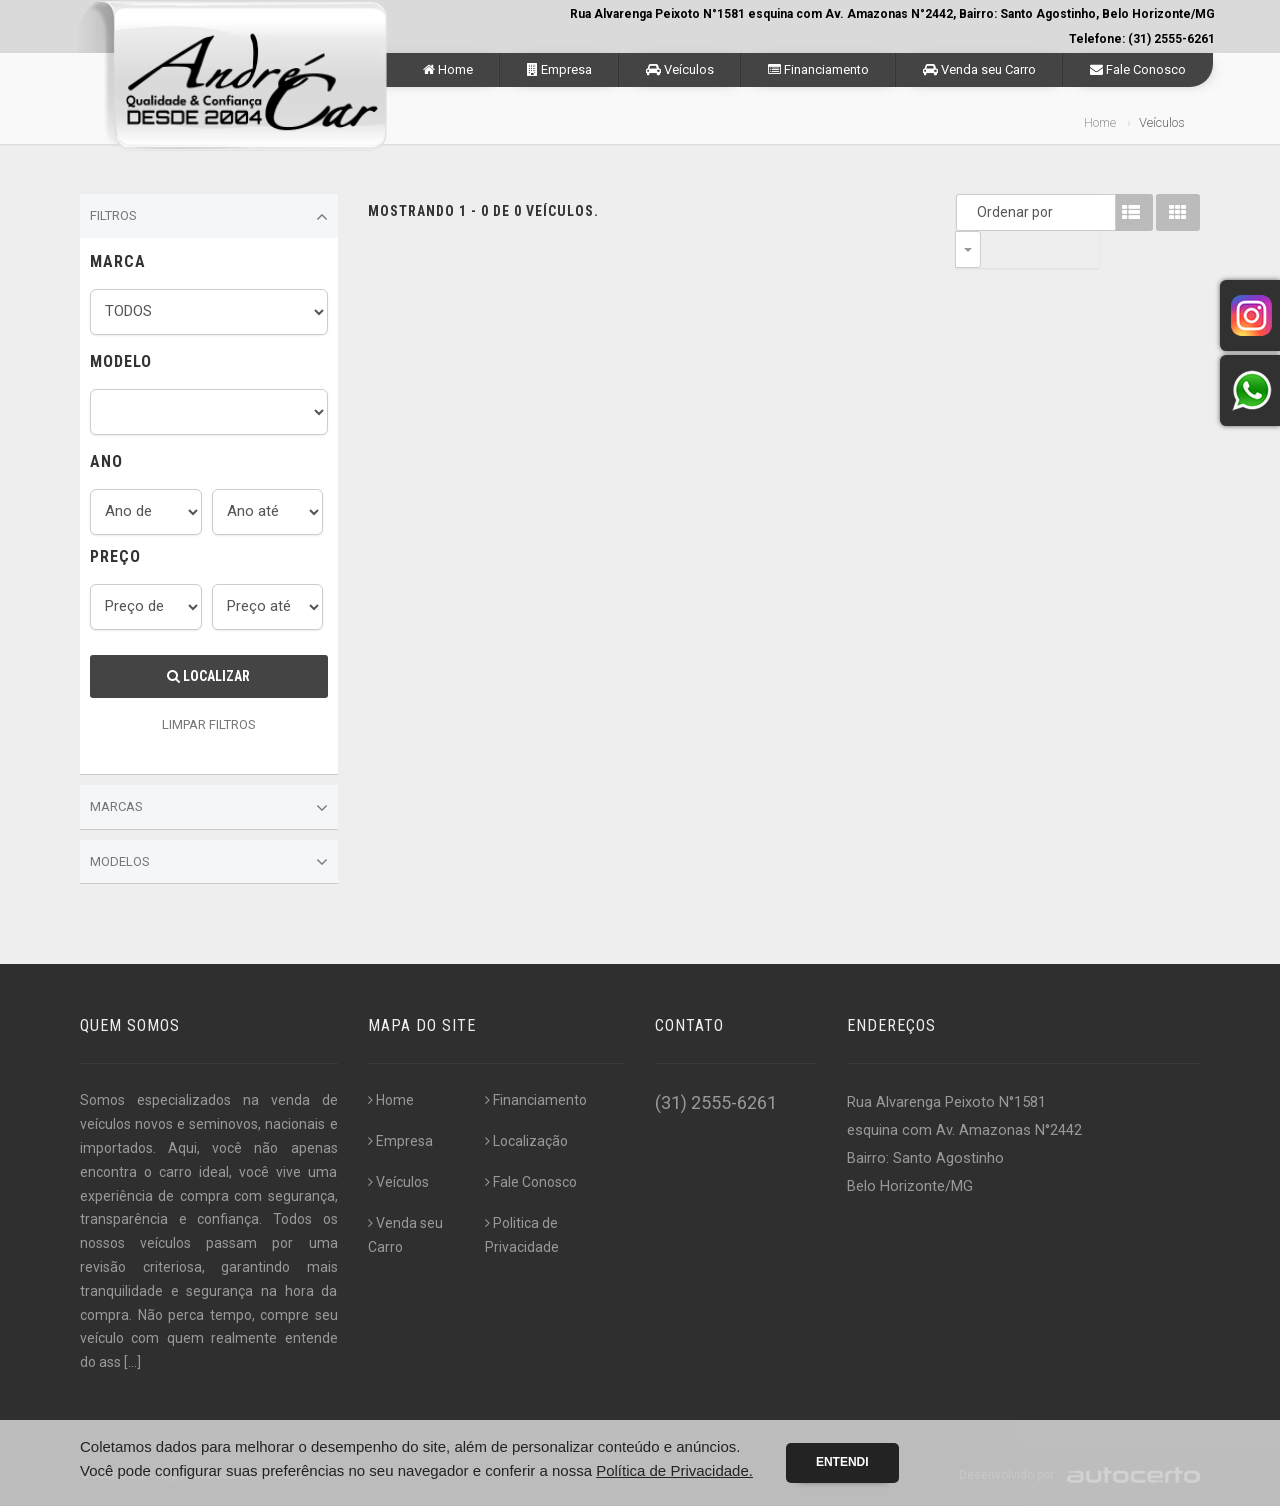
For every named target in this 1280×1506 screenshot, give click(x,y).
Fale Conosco (1138, 69)
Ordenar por (973, 212)
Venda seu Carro (979, 69)
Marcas (209, 808)
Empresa (559, 69)
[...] (132, 1362)
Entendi (842, 1462)
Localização (526, 1141)
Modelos (209, 862)
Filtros (209, 217)
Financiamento (818, 69)
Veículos (680, 69)
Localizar (208, 676)
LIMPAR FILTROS (209, 724)
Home (448, 69)
